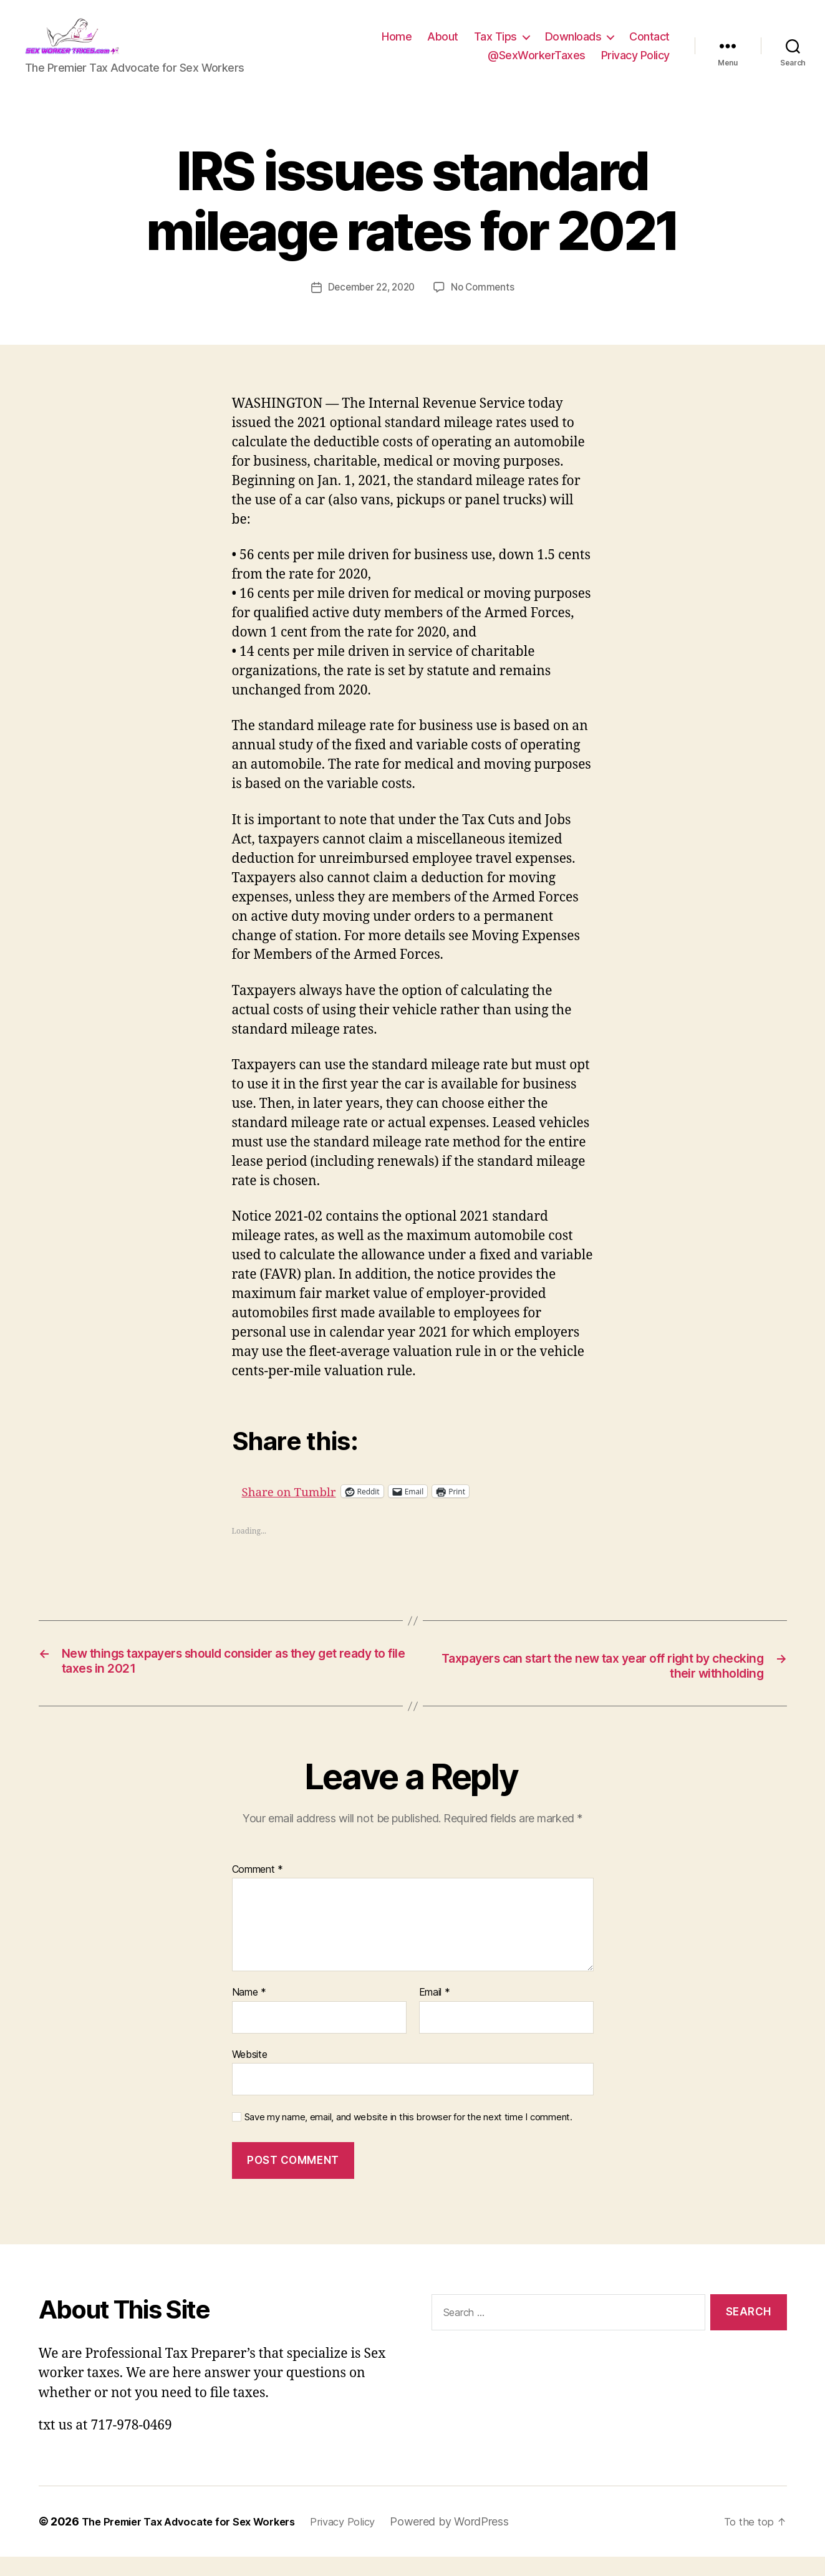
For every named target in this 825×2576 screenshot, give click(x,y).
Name (249, 2012)
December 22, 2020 (370, 305)
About (442, 45)
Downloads (573, 45)
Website (250, 2073)
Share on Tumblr (335, 1509)
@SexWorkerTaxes (537, 64)
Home (397, 45)
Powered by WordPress (475, 2540)
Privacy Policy (635, 64)
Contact (649, 45)
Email (434, 2012)
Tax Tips (495, 45)
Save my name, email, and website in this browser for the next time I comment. (408, 2137)
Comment (258, 1889)
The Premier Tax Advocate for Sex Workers (198, 2540)
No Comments (486, 305)
